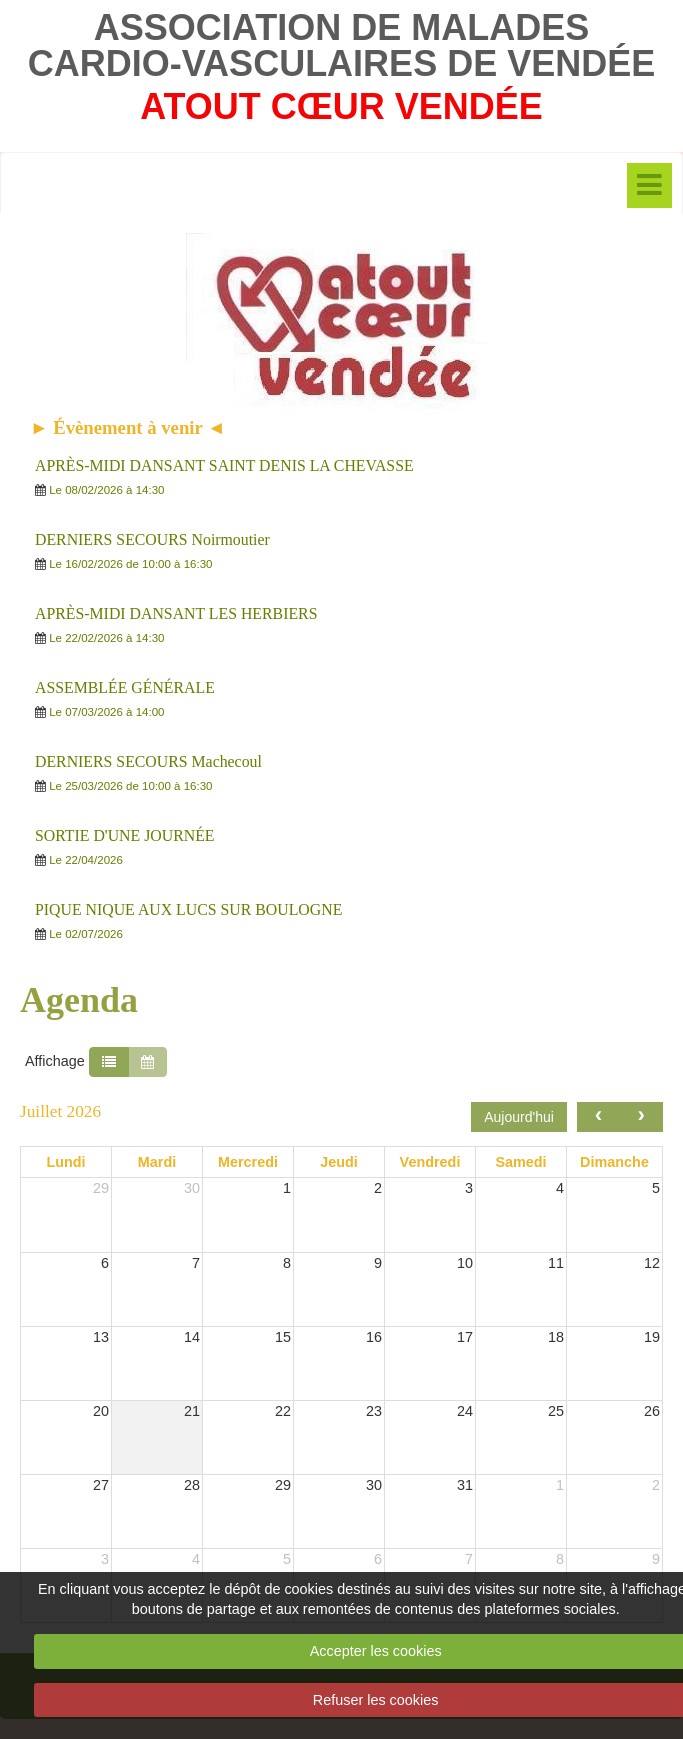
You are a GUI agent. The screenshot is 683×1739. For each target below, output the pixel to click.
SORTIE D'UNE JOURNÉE (125, 835)
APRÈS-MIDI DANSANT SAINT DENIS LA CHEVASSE (224, 465)
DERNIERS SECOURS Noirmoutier (152, 539)
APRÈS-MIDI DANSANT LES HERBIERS (176, 613)
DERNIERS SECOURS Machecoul (148, 761)
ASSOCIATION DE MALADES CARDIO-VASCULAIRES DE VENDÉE (341, 45)
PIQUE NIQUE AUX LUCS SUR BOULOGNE (188, 909)
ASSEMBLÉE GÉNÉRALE (125, 687)
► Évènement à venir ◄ (128, 427)
